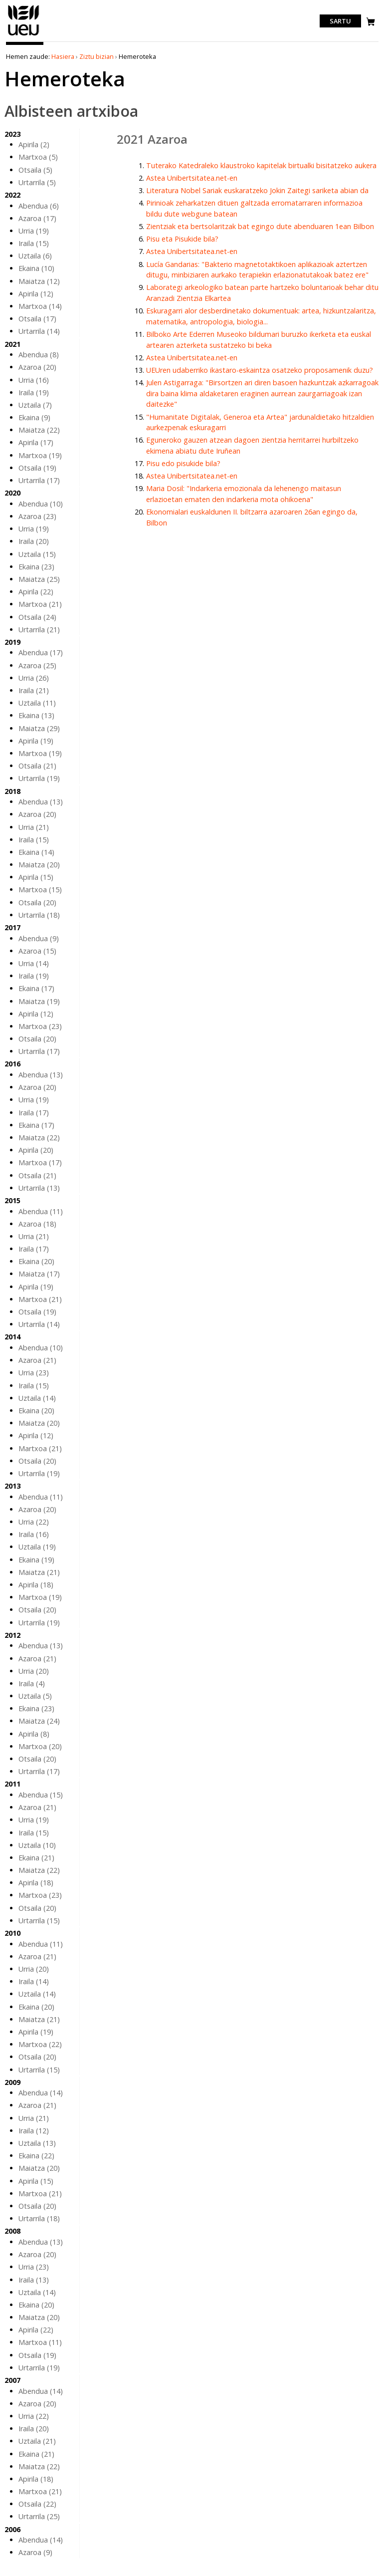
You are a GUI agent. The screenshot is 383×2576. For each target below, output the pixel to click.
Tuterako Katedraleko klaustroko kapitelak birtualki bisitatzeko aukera (261, 165)
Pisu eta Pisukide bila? (182, 239)
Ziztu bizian (96, 56)
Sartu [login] (340, 20)
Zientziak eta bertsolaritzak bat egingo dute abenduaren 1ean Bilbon (260, 226)
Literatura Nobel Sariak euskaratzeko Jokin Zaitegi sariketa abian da (257, 190)
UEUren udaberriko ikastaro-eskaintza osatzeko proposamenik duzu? (259, 370)
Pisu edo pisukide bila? (183, 463)
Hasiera (62, 56)
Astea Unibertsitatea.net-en (191, 178)
